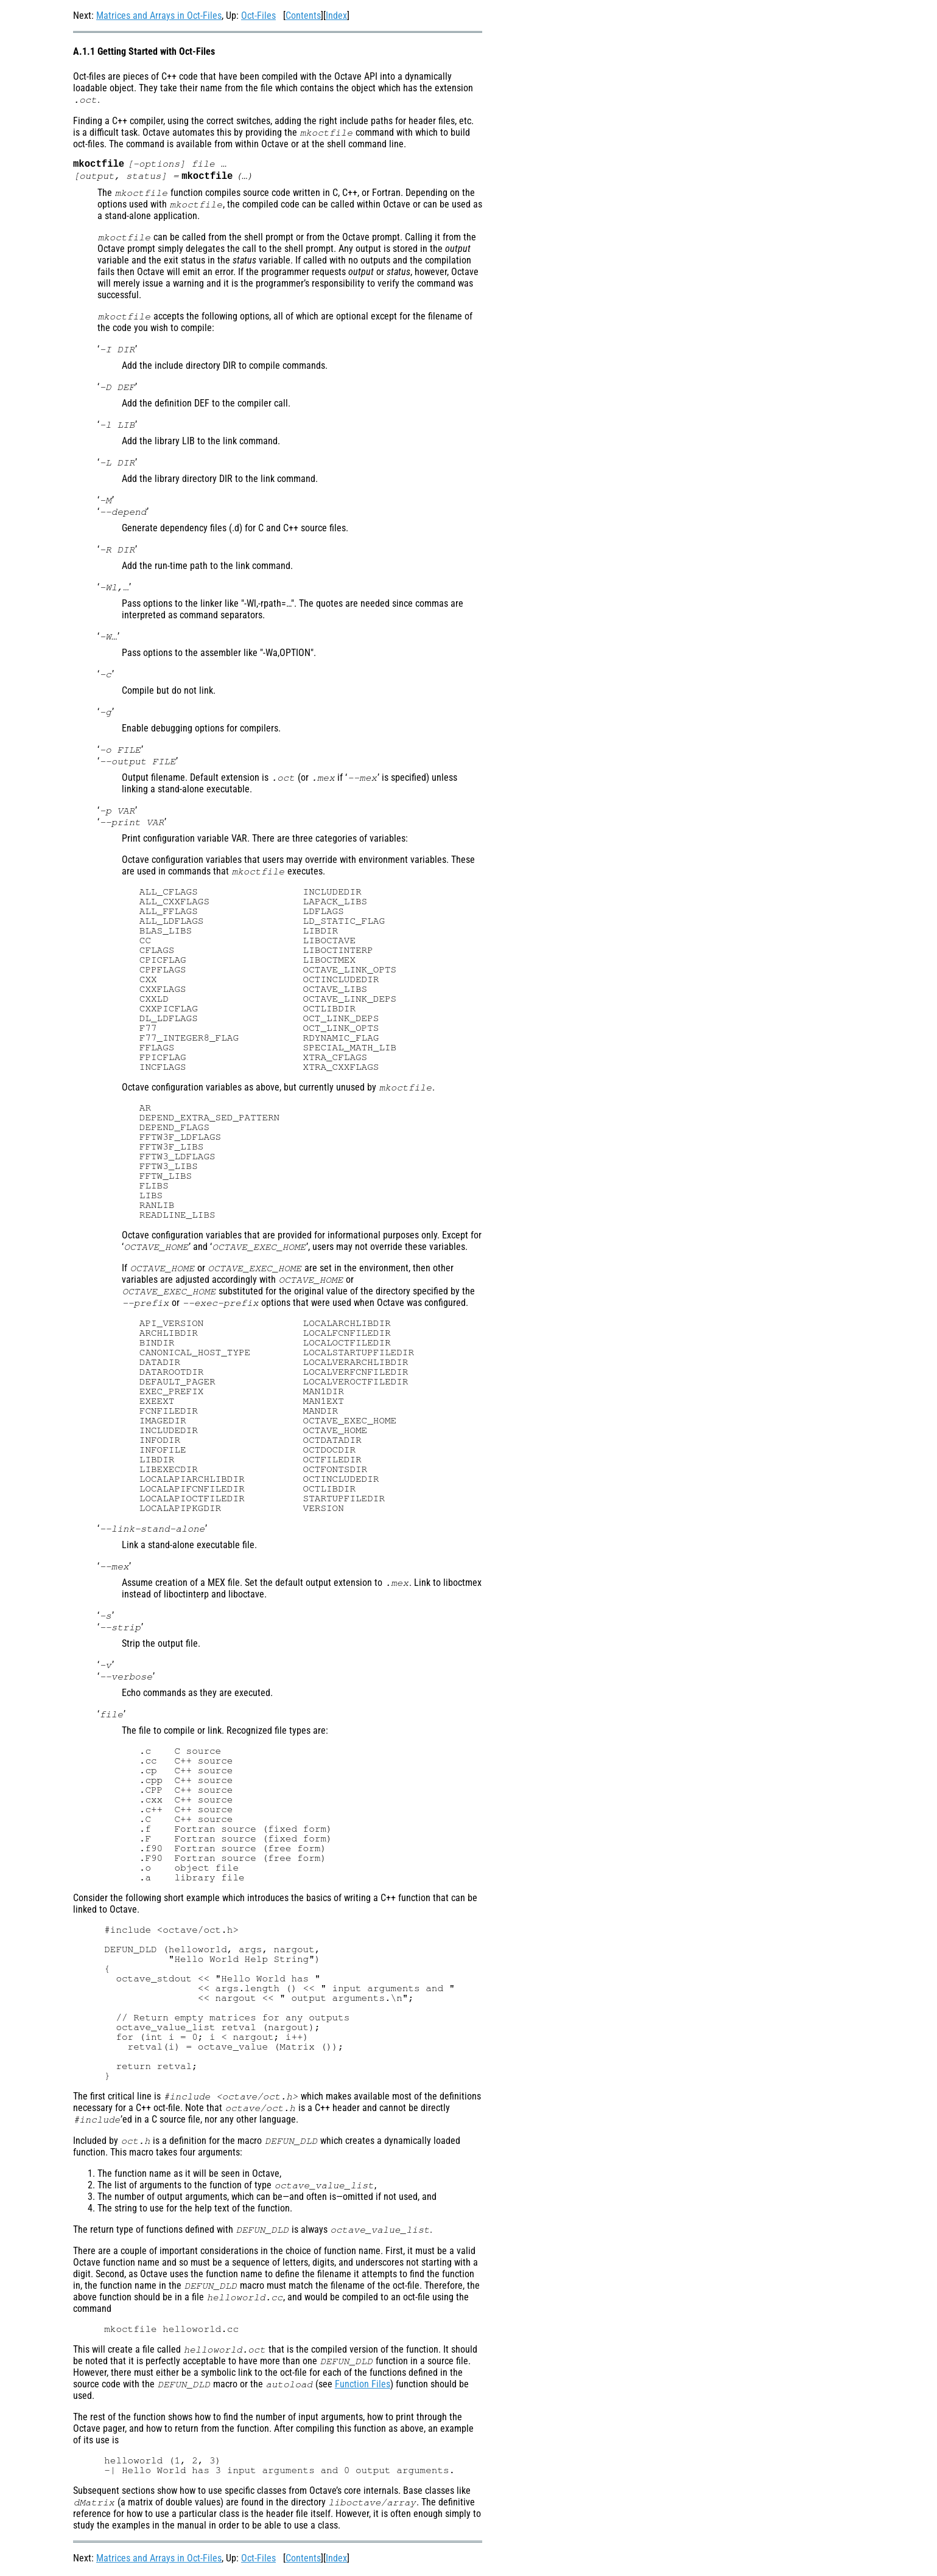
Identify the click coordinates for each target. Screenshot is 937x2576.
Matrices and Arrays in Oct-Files (159, 15)
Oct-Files (258, 15)
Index (336, 15)
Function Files (362, 2386)
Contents (303, 15)
